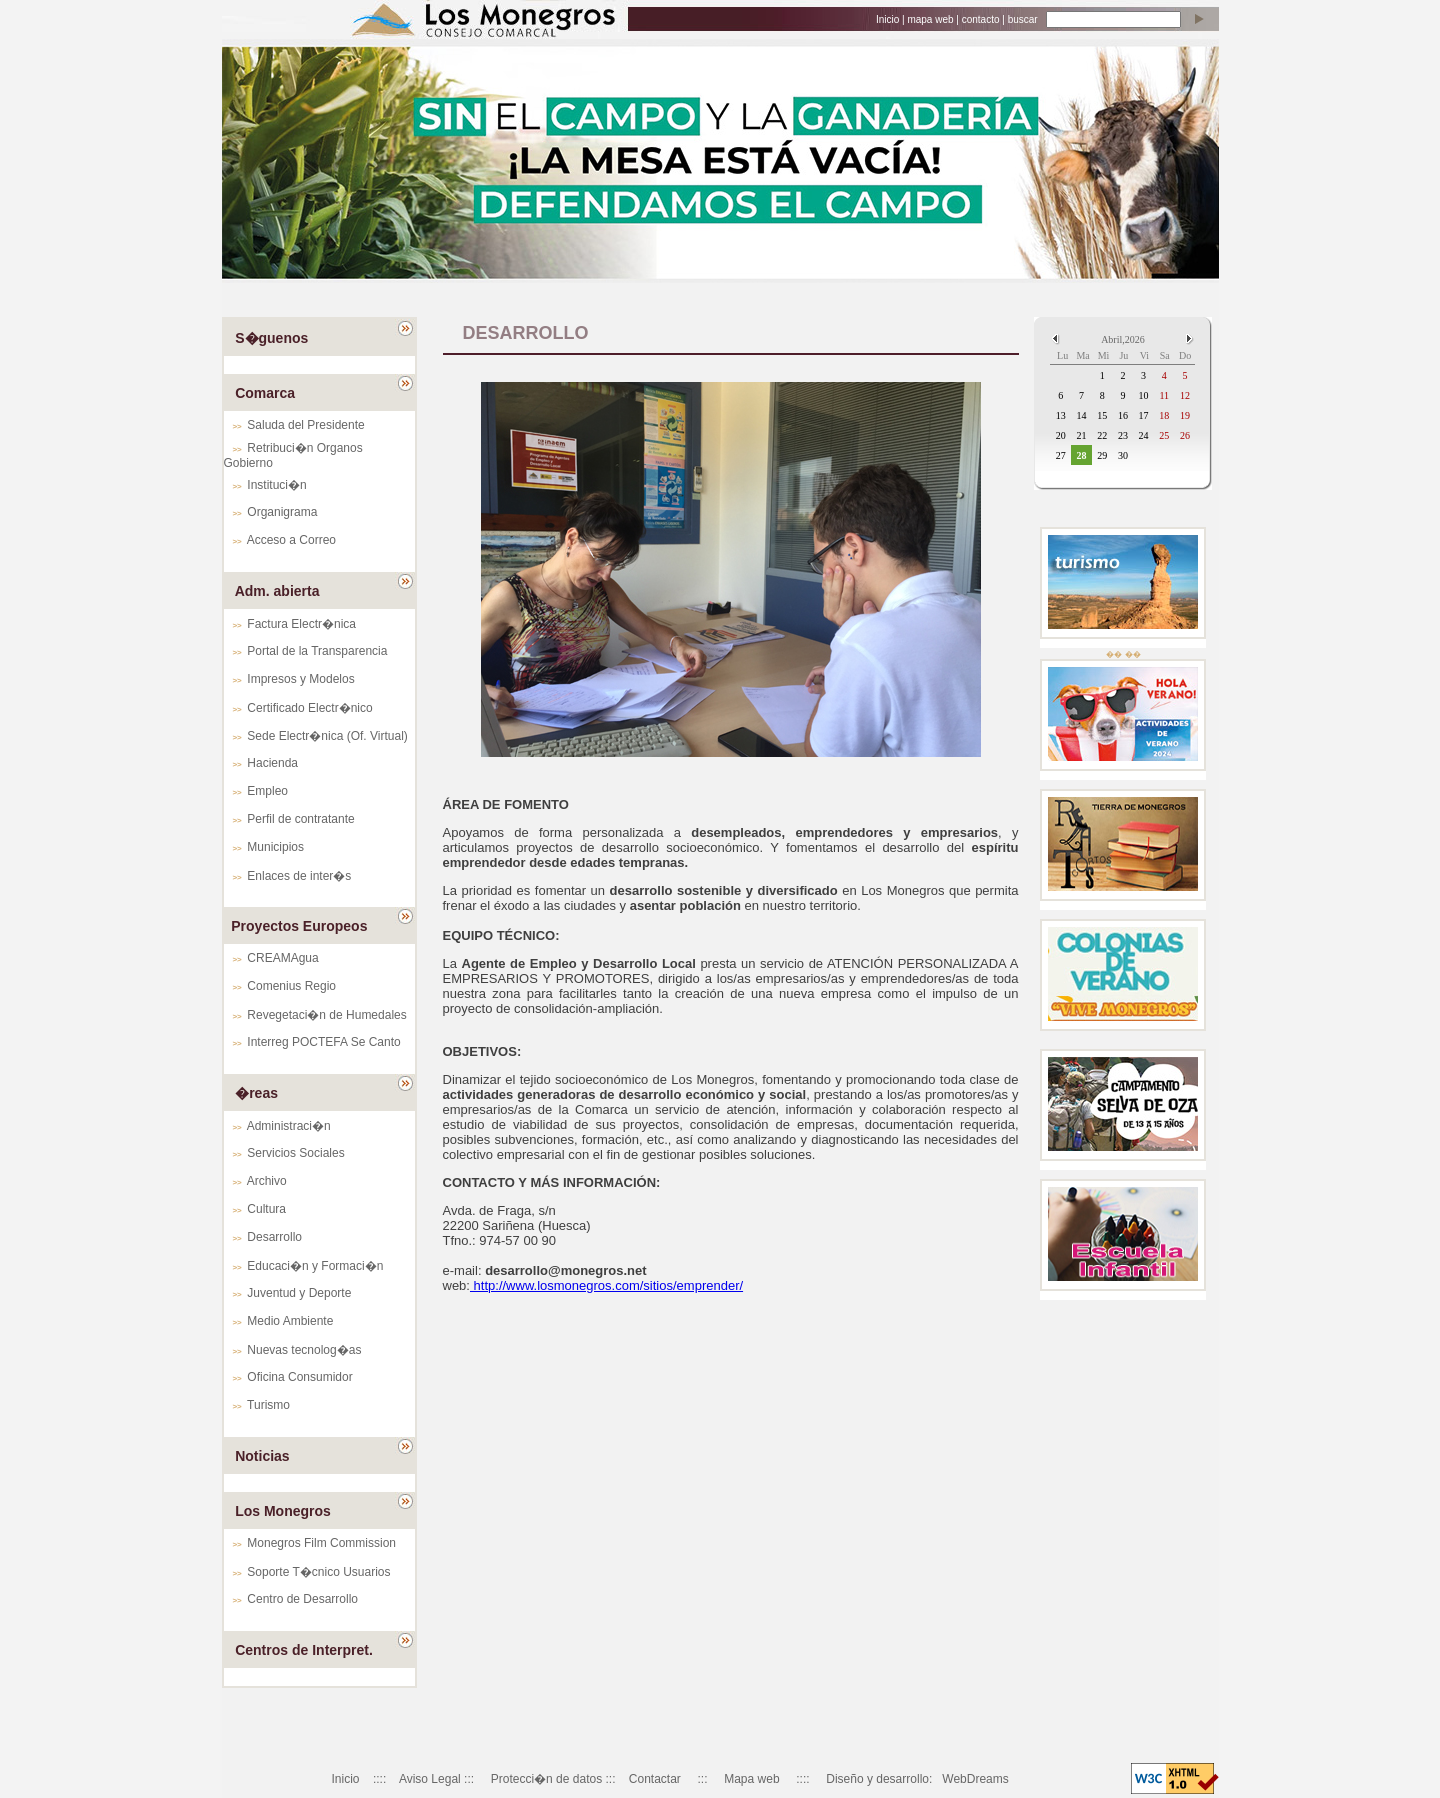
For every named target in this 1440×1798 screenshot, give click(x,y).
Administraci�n (289, 1126)
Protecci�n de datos (546, 1779)
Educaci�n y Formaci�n (315, 1266)
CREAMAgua (282, 958)
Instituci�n (276, 485)
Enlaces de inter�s (299, 876)
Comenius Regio (291, 986)
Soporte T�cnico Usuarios (318, 1572)
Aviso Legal (430, 1779)
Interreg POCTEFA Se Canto (323, 1042)
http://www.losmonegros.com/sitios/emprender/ (606, 1285)
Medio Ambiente (290, 1321)
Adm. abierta (277, 591)
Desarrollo (274, 1237)
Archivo (267, 1181)
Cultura (266, 1209)
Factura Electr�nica (301, 624)
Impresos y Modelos (300, 679)
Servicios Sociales (295, 1153)
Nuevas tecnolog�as (304, 1350)
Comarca (265, 393)
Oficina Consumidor (299, 1377)
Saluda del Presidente (305, 425)
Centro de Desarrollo (302, 1599)
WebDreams (975, 1779)
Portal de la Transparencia (317, 651)
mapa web (930, 19)
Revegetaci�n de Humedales (326, 1015)
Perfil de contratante (300, 819)
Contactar (655, 1779)
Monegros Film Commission (321, 1543)
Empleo (267, 791)
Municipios (275, 847)
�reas (256, 1093)
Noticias (262, 1456)
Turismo (268, 1405)
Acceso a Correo (291, 540)
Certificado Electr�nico (309, 708)
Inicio (887, 19)
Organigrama (282, 512)
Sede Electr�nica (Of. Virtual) (327, 736)
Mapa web (751, 1779)
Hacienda (272, 763)
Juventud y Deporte (299, 1293)
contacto (981, 19)
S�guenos (271, 338)
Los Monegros (283, 1511)
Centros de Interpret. (304, 1650)
